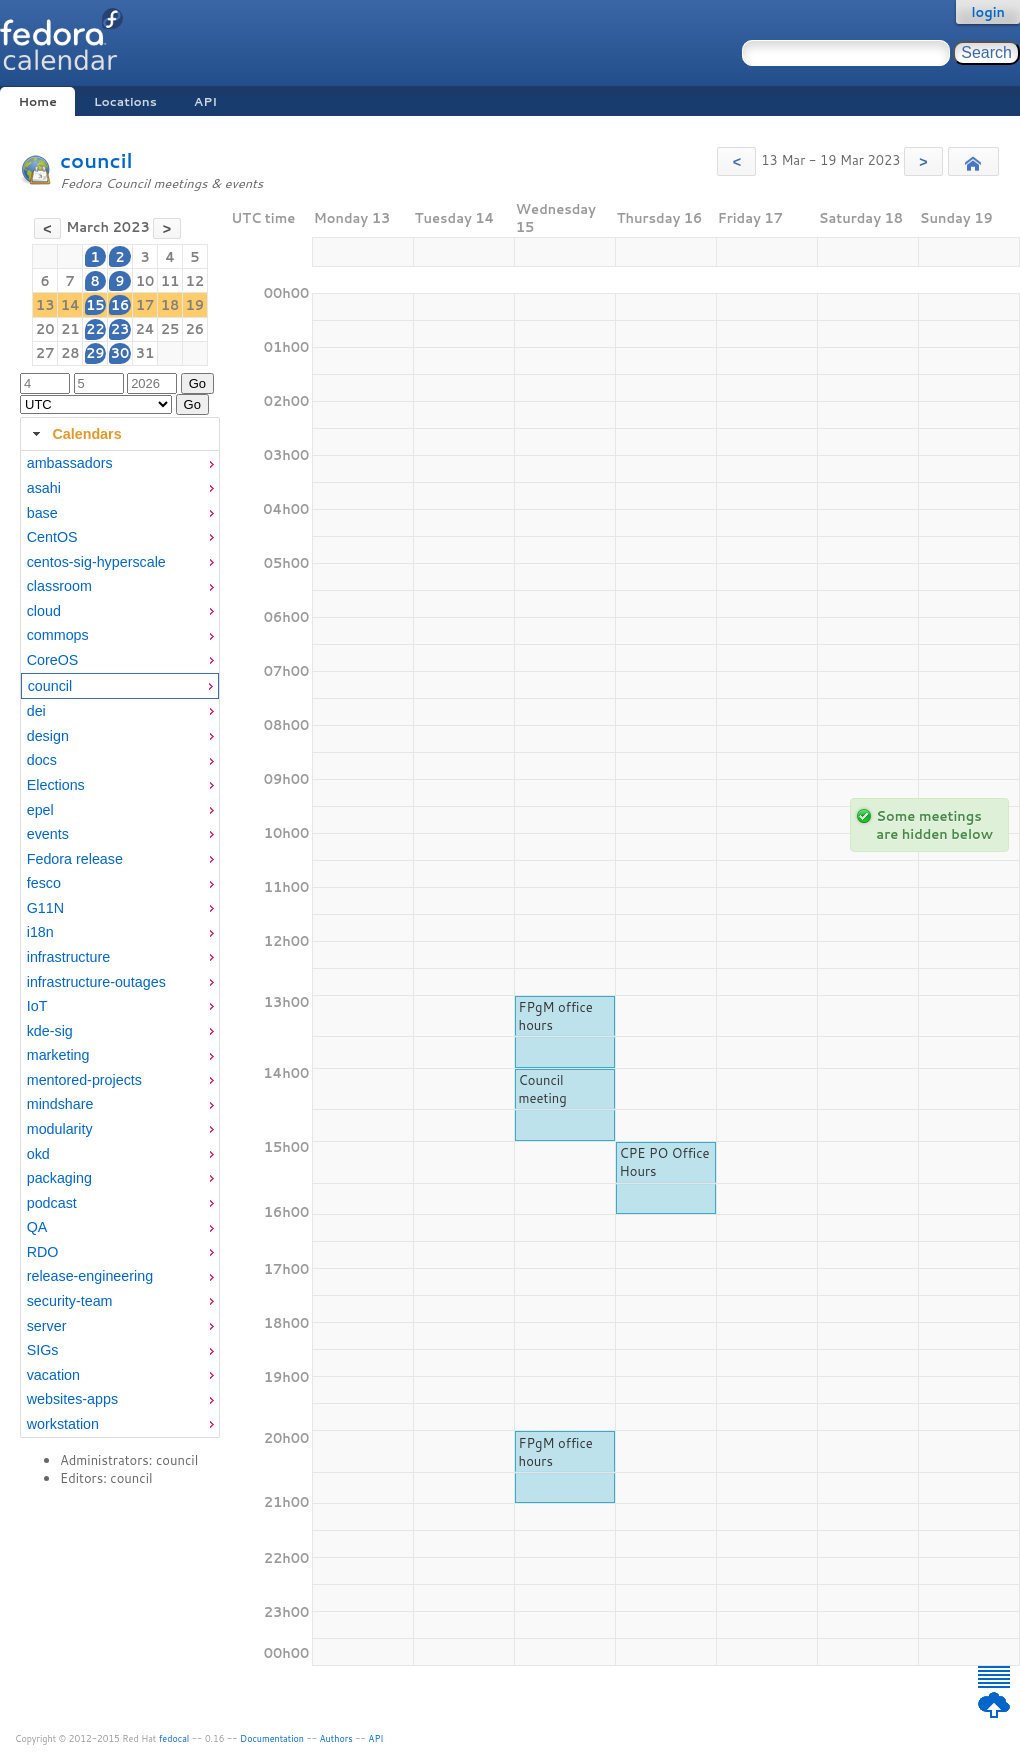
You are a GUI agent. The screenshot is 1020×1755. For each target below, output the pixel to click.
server (47, 1326)
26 (195, 329)
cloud (44, 611)
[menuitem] (120, 463)
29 (95, 353)
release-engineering (90, 1276)
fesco (44, 883)
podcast (52, 1203)
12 (195, 281)
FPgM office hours (556, 1016)
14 (70, 305)
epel (40, 810)
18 (170, 305)
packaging (59, 1178)
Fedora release (75, 859)
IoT (37, 1006)
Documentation (272, 1738)
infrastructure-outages (96, 982)
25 (170, 329)
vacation (53, 1375)
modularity (60, 1129)
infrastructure (68, 957)
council (96, 160)
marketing (58, 1055)
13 (45, 305)
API (205, 101)
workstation (63, 1424)
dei (36, 711)
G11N (45, 908)
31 (145, 353)
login (988, 12)
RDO (43, 1252)
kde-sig (50, 1031)
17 (145, 305)
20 (45, 329)
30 (120, 353)
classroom (59, 586)
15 (95, 305)
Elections (56, 785)
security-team (70, 1301)
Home (37, 101)
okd (38, 1154)
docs (42, 760)
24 (144, 329)
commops (58, 635)
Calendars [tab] (74, 434)
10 (145, 281)
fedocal (174, 1738)
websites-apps (72, 1399)
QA (37, 1227)
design (48, 736)
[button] (736, 161)
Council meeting (543, 1089)
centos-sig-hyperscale (96, 562)
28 (70, 353)
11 (170, 281)
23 (120, 329)
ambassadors (70, 463)
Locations (125, 101)
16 (120, 305)
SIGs (43, 1350)
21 (70, 329)
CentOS (52, 537)
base (42, 513)
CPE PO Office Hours (665, 1162)
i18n (40, 932)
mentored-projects (84, 1080)
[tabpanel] (120, 944)
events (48, 834)
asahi (44, 488)
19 (195, 305)
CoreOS (53, 660)
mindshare (60, 1104)
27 (45, 353)
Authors (336, 1738)
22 (95, 329)
